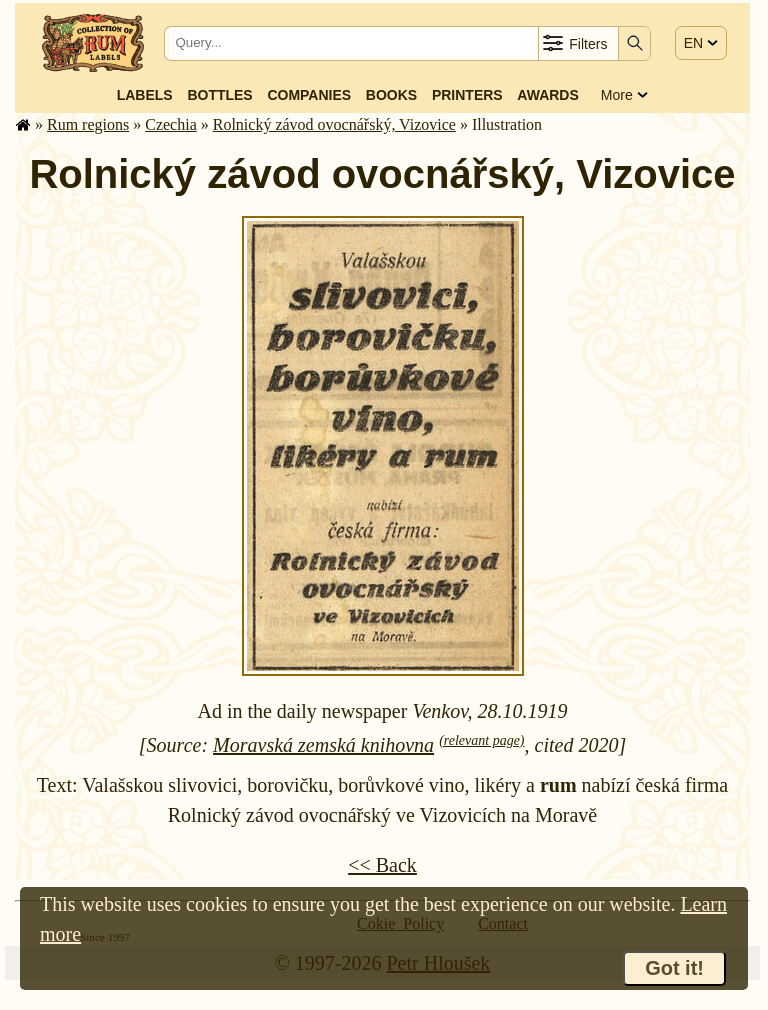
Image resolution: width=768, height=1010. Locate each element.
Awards (547, 95)
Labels (145, 95)
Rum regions (88, 124)
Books (391, 95)
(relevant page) (481, 740)
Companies (309, 95)
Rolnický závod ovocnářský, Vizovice (334, 124)
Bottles (219, 95)
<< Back (382, 865)
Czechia (171, 124)
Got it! (674, 968)
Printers (467, 95)
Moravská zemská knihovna (323, 745)
